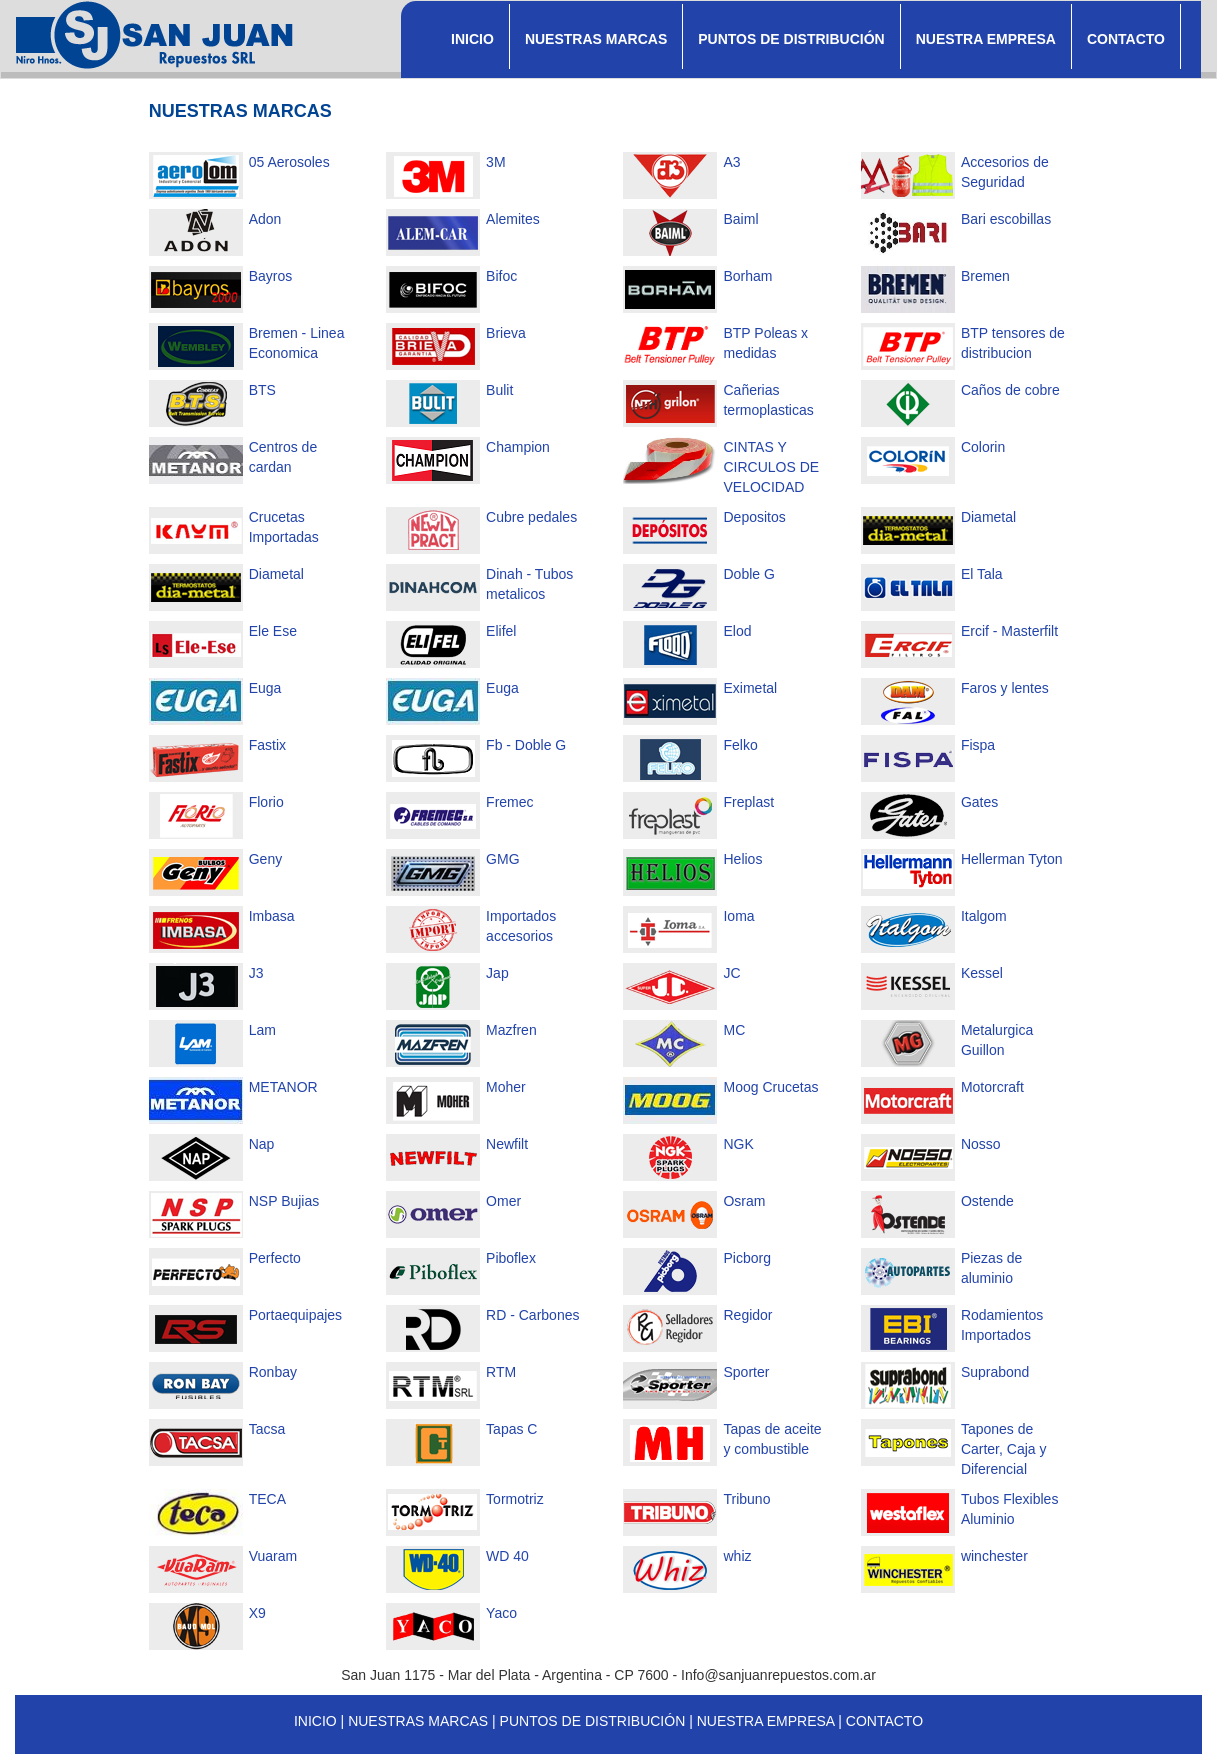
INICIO (472, 39)
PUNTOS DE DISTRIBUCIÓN (791, 39)
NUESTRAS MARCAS (596, 39)
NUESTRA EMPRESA (986, 39)
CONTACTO (1126, 39)
